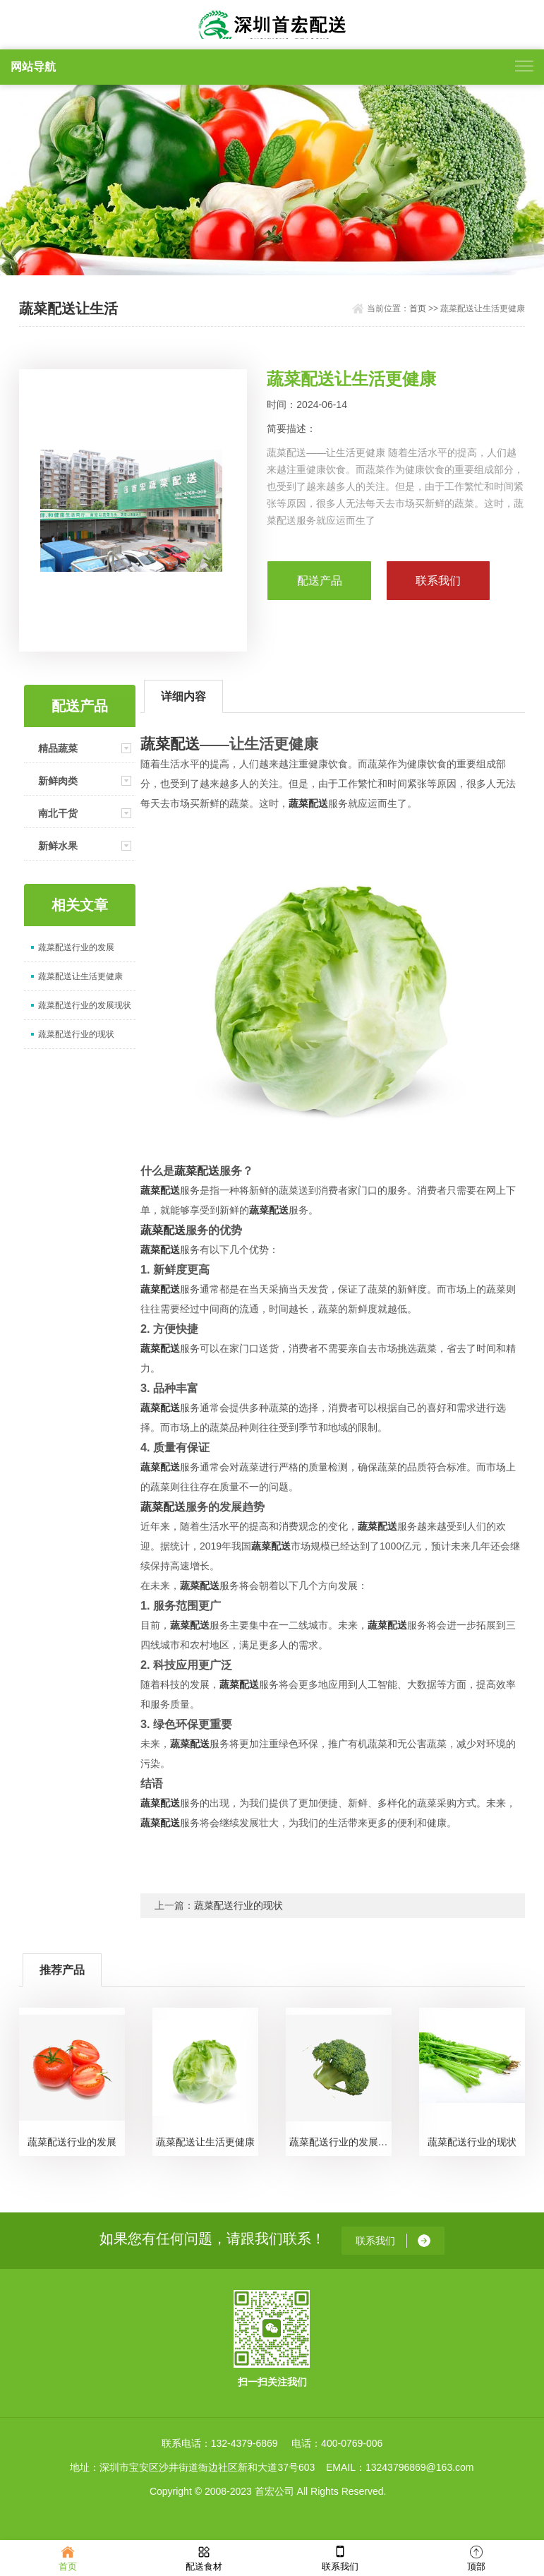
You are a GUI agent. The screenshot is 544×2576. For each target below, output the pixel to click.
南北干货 (58, 813)
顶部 (476, 2557)
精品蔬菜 (58, 748)
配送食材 (204, 2557)
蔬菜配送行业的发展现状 (84, 1005)
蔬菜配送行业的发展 (76, 947)
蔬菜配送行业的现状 (76, 1034)
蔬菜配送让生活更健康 (80, 976)
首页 (417, 308)
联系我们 (340, 2557)
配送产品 (319, 581)
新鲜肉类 (58, 780)
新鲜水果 (58, 845)
